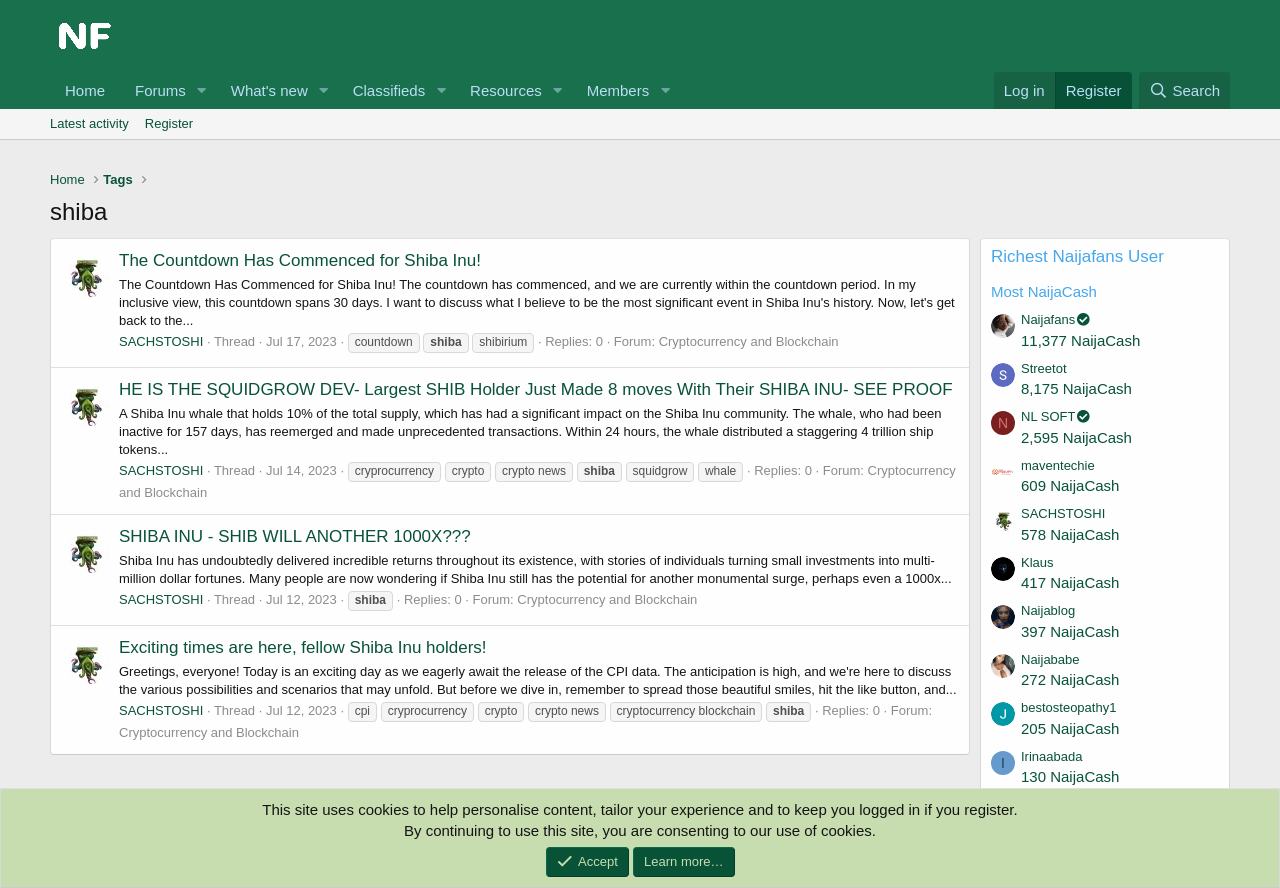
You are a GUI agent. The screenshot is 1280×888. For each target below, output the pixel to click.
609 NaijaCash (1070, 485)
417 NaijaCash (1070, 582)
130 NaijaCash (1070, 776)
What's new (269, 90)
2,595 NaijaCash (1076, 437)
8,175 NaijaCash (1076, 388)
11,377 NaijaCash (1080, 340)
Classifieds (389, 90)
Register (169, 123)
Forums (160, 90)
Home (85, 90)
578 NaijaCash (1070, 534)
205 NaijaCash (1070, 728)
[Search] (1184, 90)
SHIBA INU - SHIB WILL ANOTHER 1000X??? (295, 536)
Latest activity (89, 123)
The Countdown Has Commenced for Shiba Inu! (300, 260)
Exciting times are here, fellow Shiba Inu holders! (303, 647)
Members (618, 90)
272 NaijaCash (1070, 679)
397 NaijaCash (1070, 631)
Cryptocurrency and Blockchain (749, 341)
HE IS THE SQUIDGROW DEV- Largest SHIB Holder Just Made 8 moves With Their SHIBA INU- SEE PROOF (536, 389)
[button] (202, 90)
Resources (506, 90)
